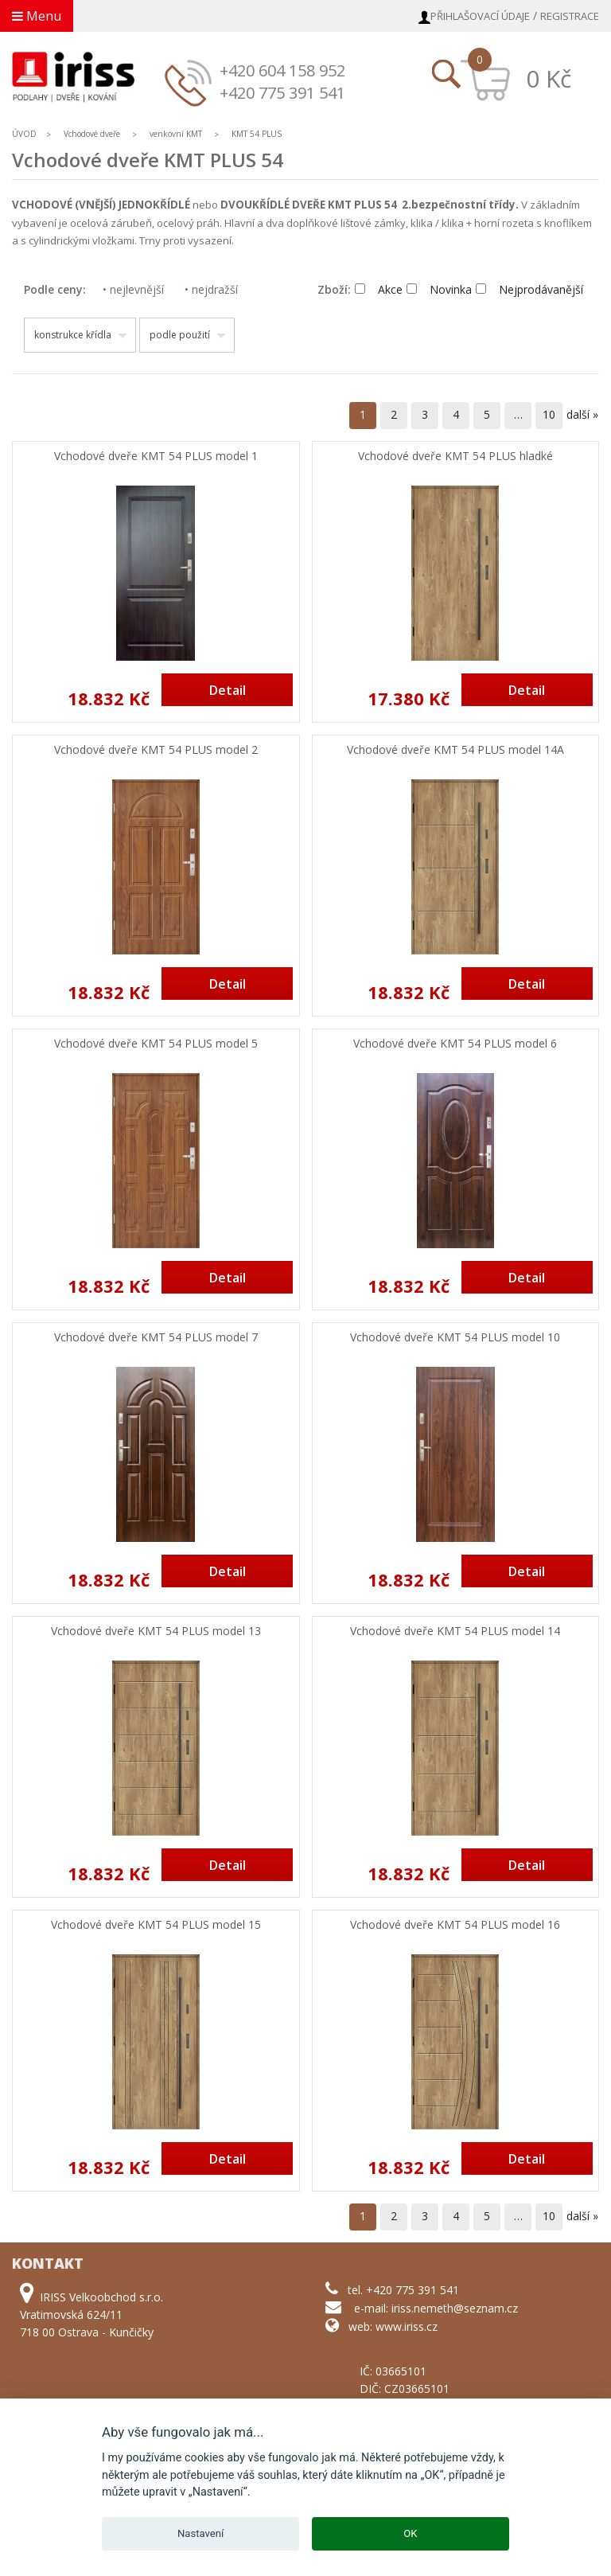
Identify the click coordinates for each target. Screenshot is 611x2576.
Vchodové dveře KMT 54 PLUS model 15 (156, 1925)
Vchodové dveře (92, 133)
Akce (379, 289)
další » (582, 414)
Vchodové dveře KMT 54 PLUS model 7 (156, 1338)
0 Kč (548, 78)
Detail (227, 690)
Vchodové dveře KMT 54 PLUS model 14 (455, 1631)
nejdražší (211, 289)
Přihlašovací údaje (480, 16)
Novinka (439, 289)
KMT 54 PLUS (257, 133)
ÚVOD (24, 133)
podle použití (180, 335)
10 (549, 414)
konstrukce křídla (72, 335)
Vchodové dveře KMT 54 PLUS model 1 (156, 456)
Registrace (569, 16)
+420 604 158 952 (282, 70)
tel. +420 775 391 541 (403, 2289)
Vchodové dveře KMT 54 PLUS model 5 (156, 1044)
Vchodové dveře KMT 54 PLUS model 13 (156, 1631)
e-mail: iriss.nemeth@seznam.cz (436, 2308)
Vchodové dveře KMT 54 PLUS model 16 (455, 1925)
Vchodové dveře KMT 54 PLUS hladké (455, 456)
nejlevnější (133, 289)
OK (410, 2533)
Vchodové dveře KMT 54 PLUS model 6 (455, 1044)
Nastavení (200, 2533)
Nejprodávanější (529, 289)
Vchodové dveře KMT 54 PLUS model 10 (455, 1338)
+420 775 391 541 (282, 92)
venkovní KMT (176, 133)
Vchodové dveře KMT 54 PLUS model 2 (156, 750)
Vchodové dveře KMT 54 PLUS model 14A (455, 750)
